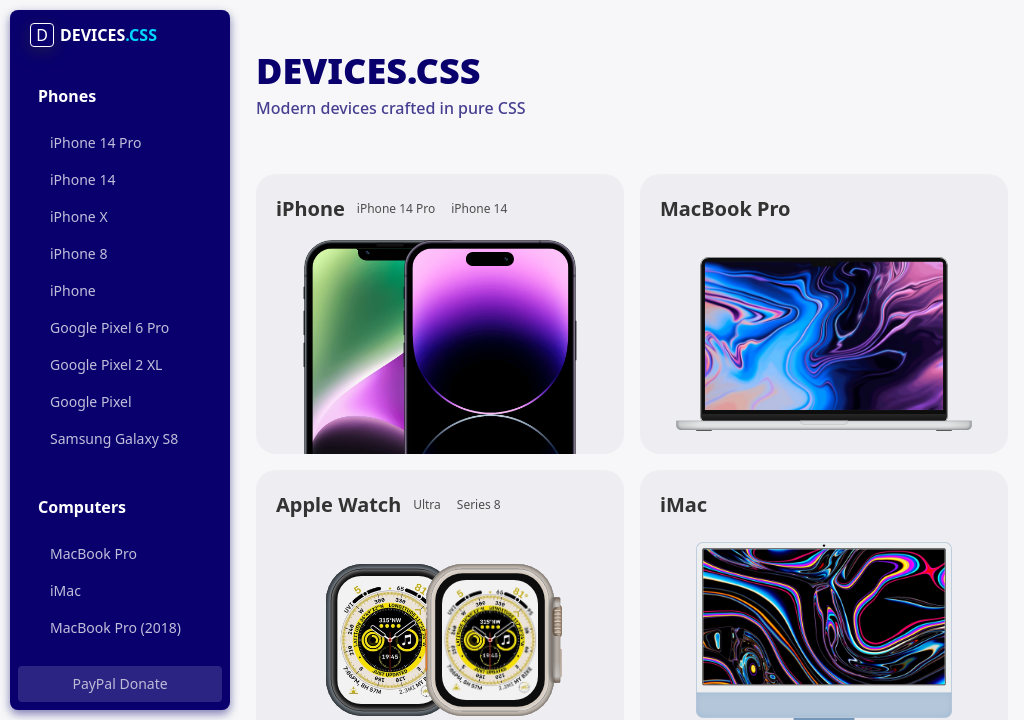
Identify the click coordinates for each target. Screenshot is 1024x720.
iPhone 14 (82, 179)
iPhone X (79, 216)
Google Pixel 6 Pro (109, 327)
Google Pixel (91, 401)
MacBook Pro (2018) (115, 627)
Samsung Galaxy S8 (114, 438)
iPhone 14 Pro (96, 142)
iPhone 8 (78, 253)
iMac (65, 590)
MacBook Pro (93, 553)
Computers (82, 507)
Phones (67, 96)
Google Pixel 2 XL (106, 364)
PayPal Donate (119, 683)
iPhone (73, 290)
